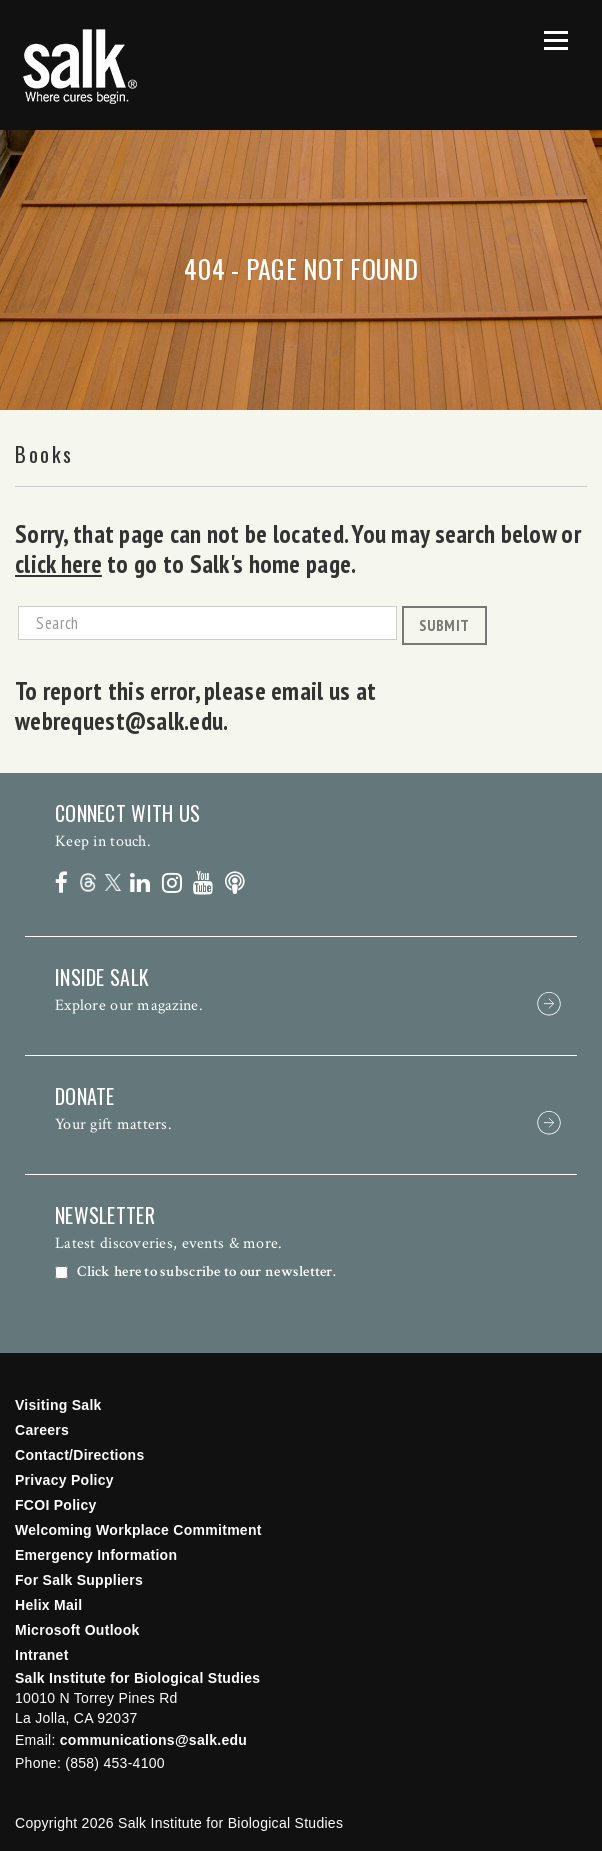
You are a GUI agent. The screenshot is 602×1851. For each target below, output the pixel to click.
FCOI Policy (56, 1505)
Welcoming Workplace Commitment (138, 1530)
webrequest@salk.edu (119, 721)
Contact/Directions (80, 1455)
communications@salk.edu (153, 1740)
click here (58, 564)
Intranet (42, 1655)
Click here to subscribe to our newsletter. (206, 1272)
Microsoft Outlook (77, 1630)
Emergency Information (96, 1555)
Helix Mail (48, 1605)
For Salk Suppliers (79, 1580)
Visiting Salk (58, 1405)
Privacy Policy (64, 1480)
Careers (42, 1430)
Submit (444, 625)
